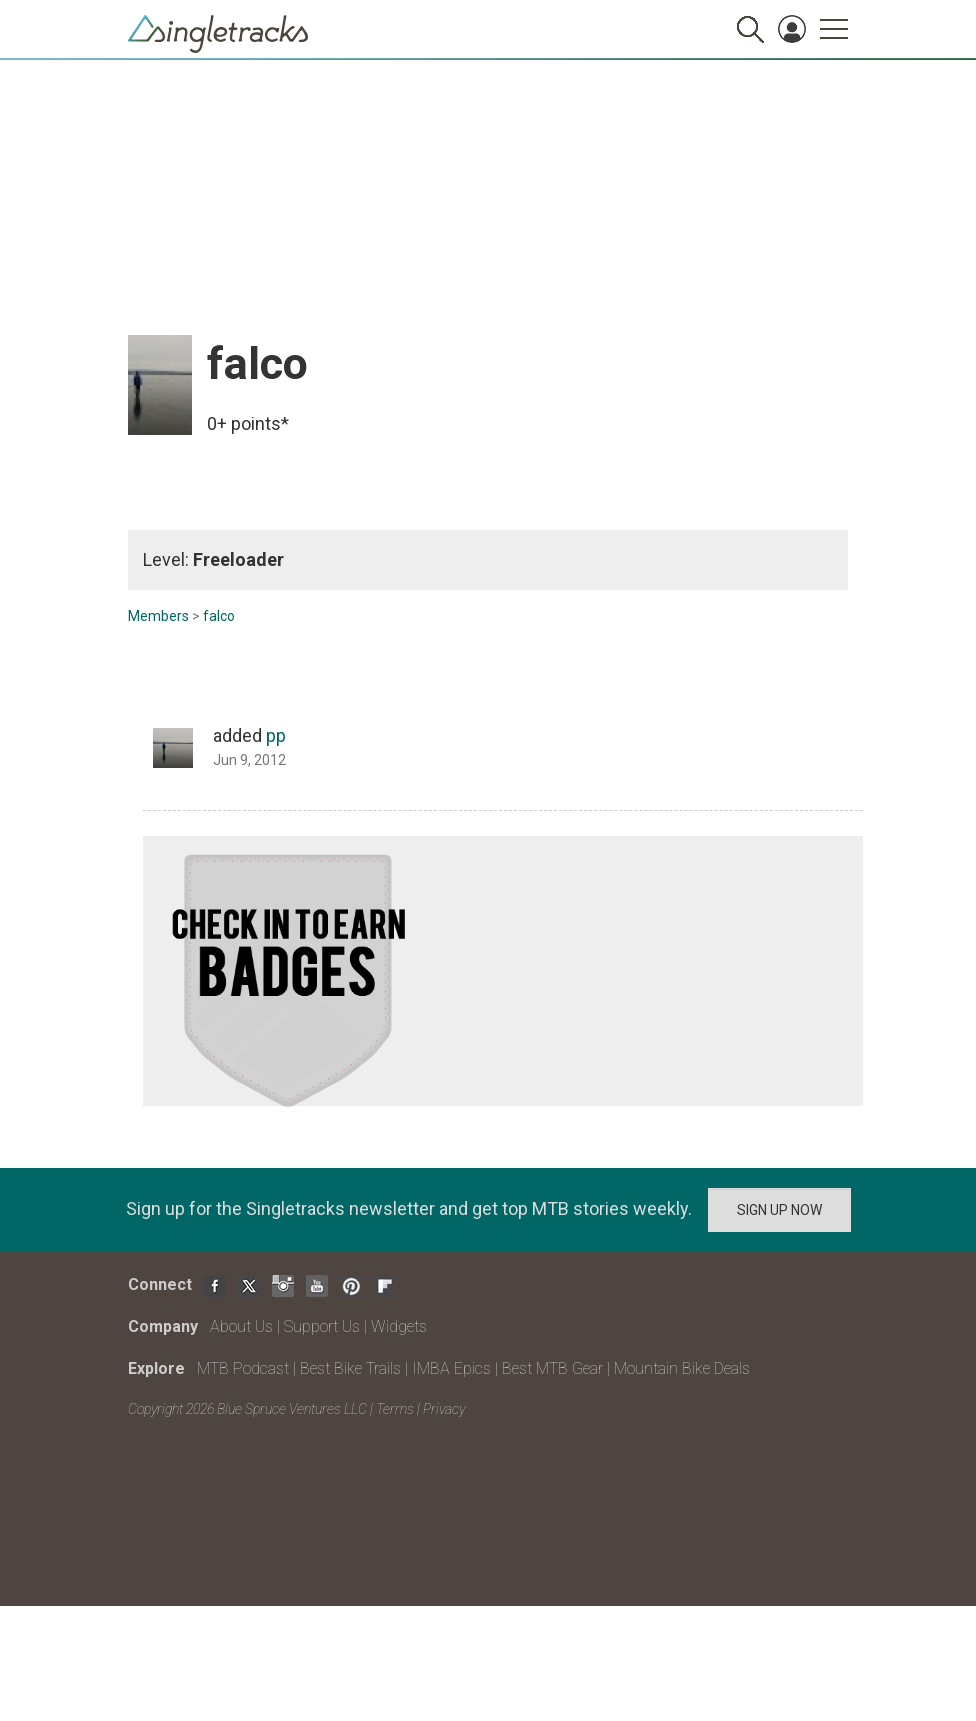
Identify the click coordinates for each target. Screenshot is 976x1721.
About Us (241, 1326)
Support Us (322, 1326)
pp (276, 735)
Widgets (399, 1326)
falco (219, 616)
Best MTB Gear (552, 1368)
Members (158, 616)
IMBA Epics (451, 1368)
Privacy (444, 1409)
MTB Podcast (243, 1368)
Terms (395, 1409)
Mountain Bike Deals (682, 1368)
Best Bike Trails (350, 1368)
